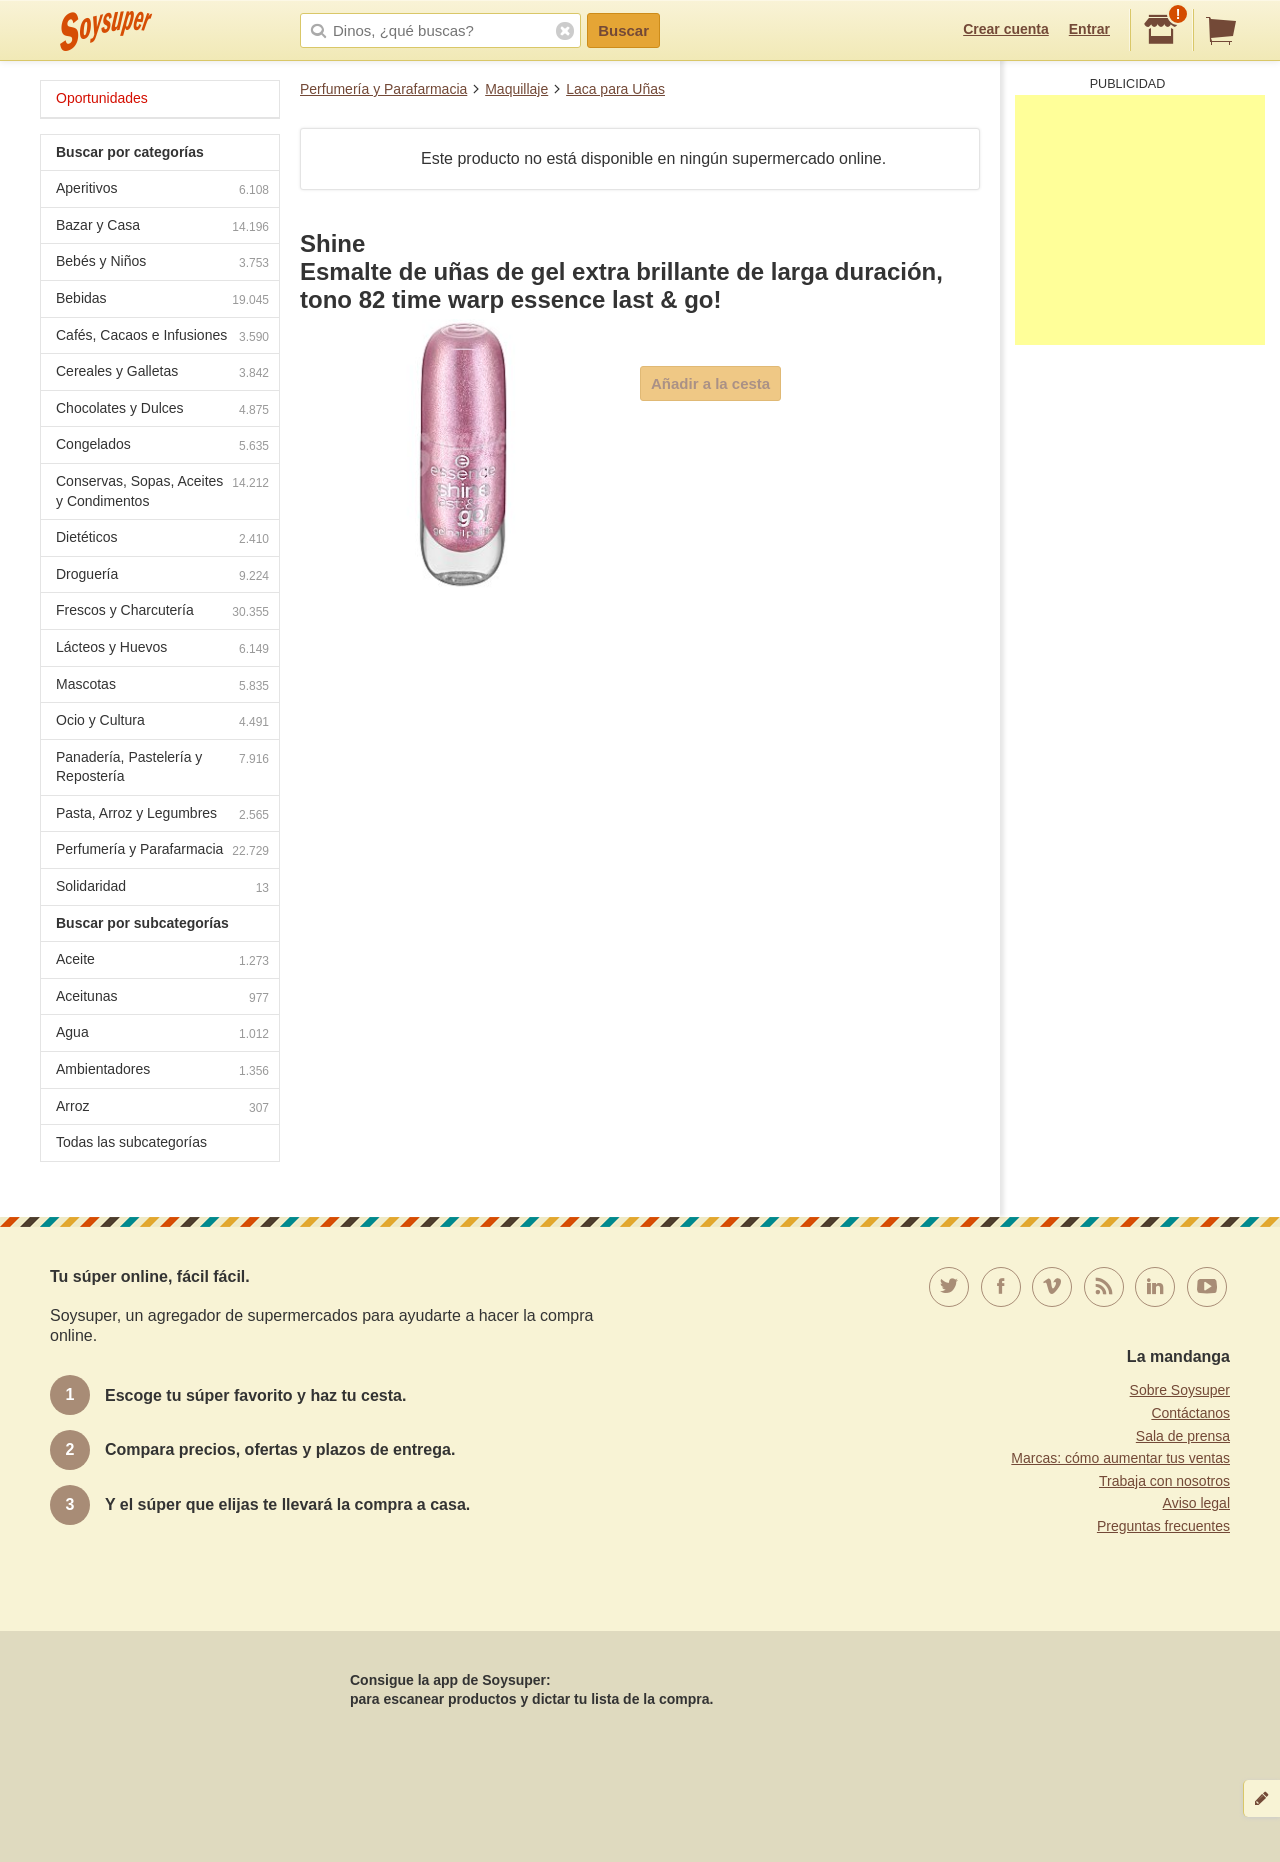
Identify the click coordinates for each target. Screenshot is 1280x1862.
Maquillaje (516, 89)
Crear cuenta (1006, 29)
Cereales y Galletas (162, 373)
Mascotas (162, 686)
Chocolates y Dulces (162, 410)
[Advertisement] (1140, 220)
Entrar (1089, 29)
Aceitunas (162, 998)
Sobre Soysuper (1180, 1390)
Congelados (162, 446)
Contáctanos (1190, 1413)
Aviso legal (1196, 1503)
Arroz (162, 1108)
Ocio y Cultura (162, 722)
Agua (162, 1034)
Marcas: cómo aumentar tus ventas (1120, 1458)
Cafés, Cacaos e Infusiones (162, 337)
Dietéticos (162, 539)
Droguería (162, 576)
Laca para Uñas (615, 89)
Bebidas (162, 300)
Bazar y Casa (162, 227)
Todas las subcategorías (131, 1142)
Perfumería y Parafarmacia (383, 89)
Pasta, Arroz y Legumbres (162, 815)
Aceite (162, 961)
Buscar (623, 30)
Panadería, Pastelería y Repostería (162, 767)
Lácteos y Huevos (162, 649)
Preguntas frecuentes (1163, 1526)
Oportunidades (102, 98)
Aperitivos (162, 190)
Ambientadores (162, 1071)
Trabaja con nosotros (1164, 1481)
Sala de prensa (1183, 1436)
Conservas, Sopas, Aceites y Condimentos (162, 491)
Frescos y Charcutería (162, 612)
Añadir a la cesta (710, 383)
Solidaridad (162, 888)
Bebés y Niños (162, 263)
